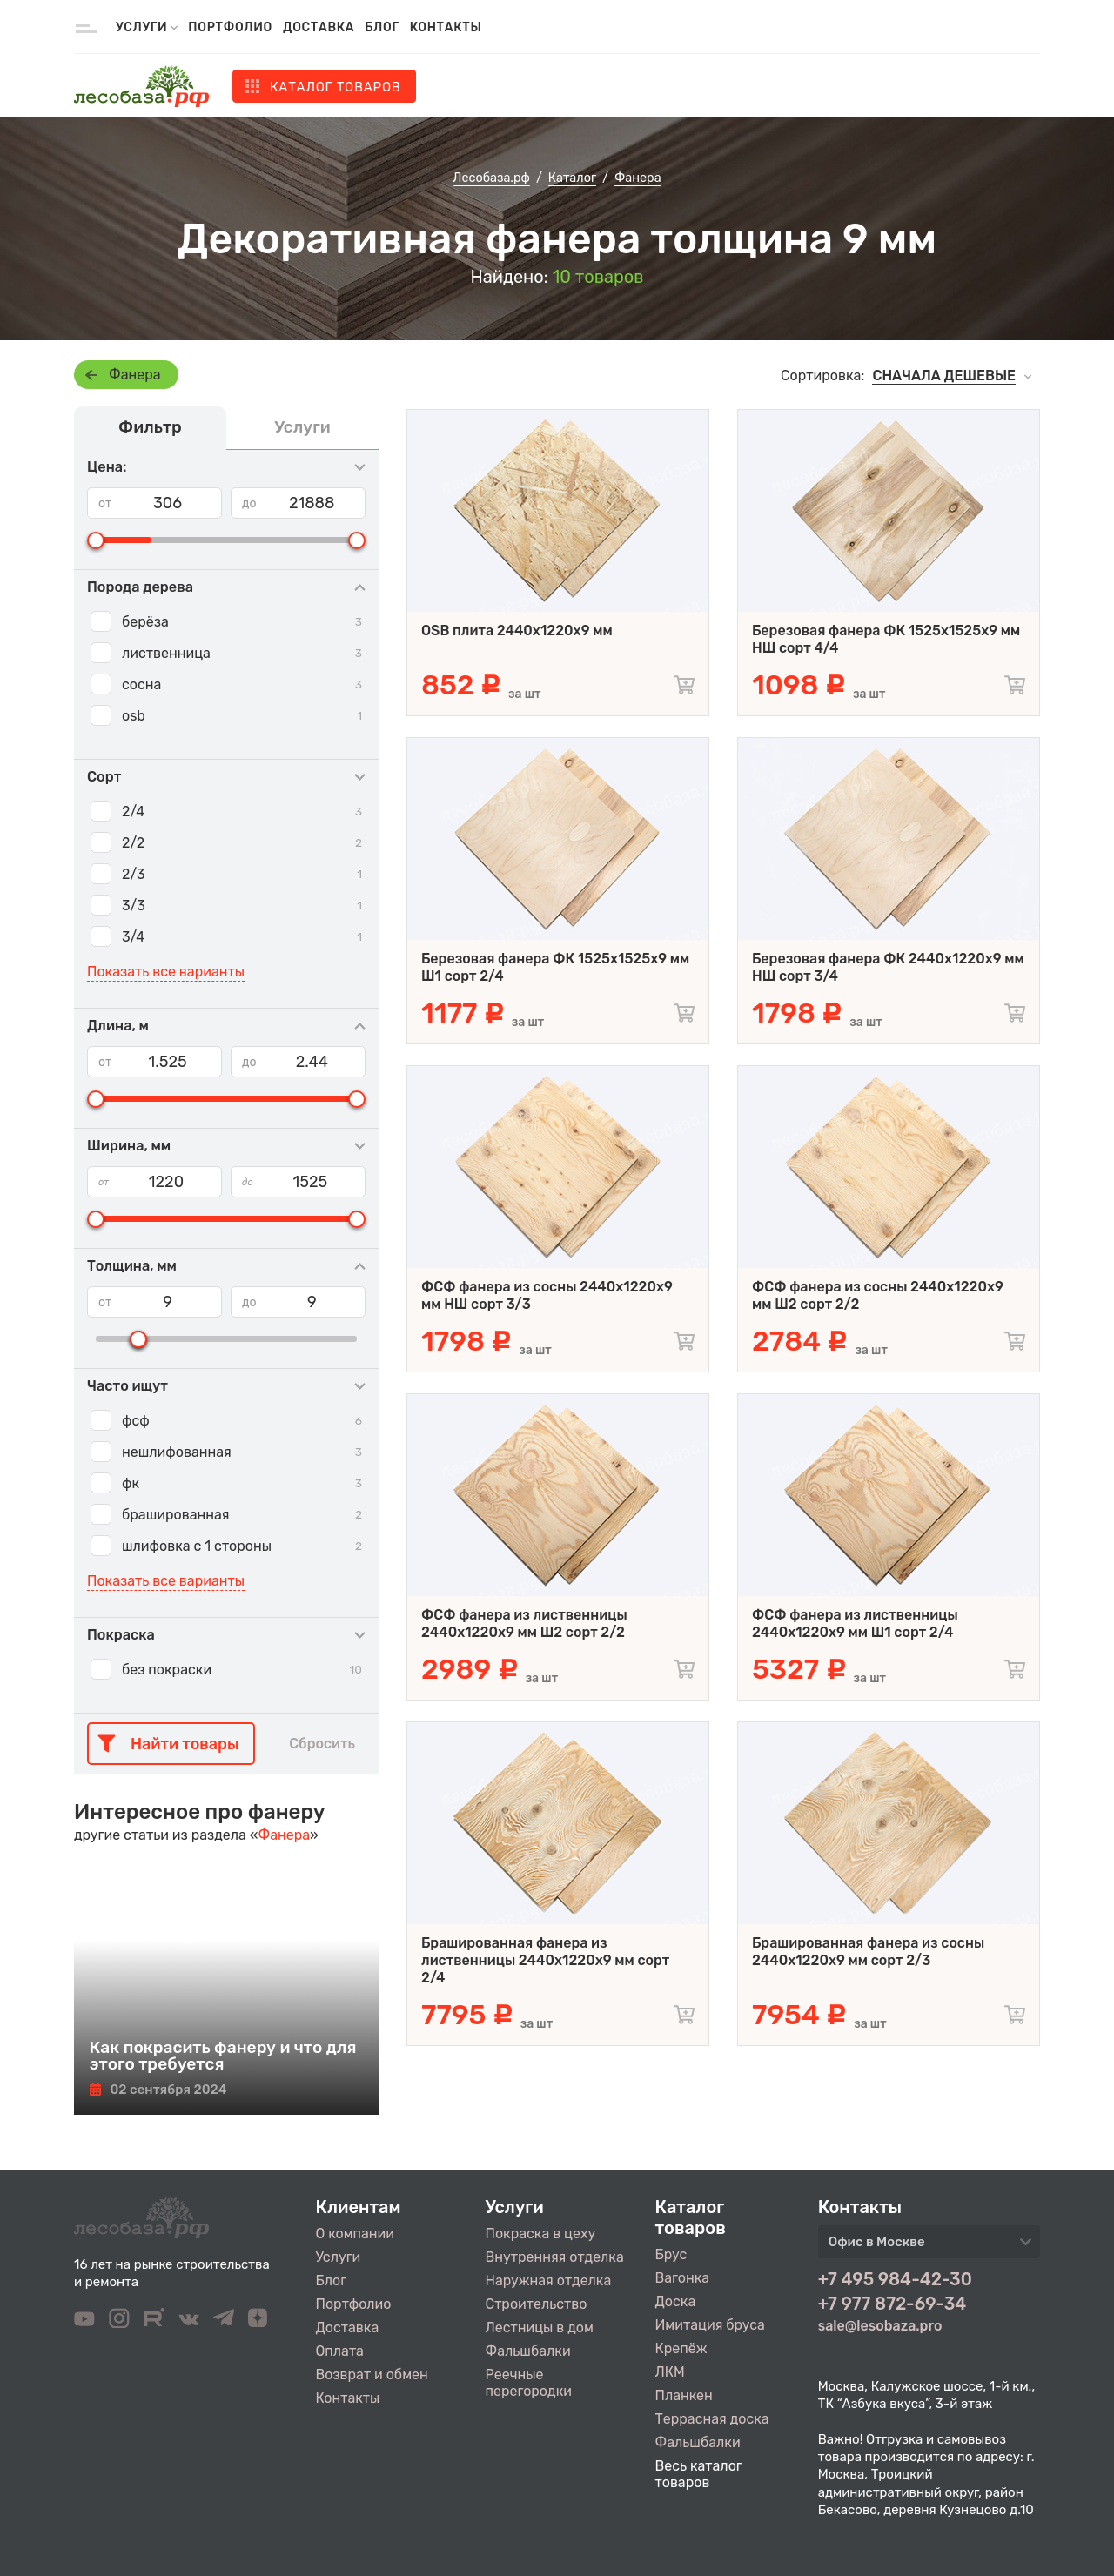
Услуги (338, 2257)
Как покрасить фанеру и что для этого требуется (223, 2055)
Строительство (536, 2304)
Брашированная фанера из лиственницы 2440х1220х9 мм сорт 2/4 (545, 1960)
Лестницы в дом (540, 2327)
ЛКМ (670, 2372)
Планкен (684, 2395)
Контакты (446, 27)
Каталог (335, 87)
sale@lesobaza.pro (880, 2326)
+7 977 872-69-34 (892, 2303)
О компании (355, 2233)
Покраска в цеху (541, 2233)
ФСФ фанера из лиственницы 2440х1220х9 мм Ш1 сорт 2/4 (855, 1623)
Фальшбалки (528, 2351)
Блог (382, 27)
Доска (675, 2301)
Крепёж (681, 2348)
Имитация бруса (710, 2325)
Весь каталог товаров (698, 2474)
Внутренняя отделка (555, 2257)
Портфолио (230, 27)
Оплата (340, 2351)
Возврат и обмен (372, 2374)
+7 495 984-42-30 (895, 2279)
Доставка (318, 27)
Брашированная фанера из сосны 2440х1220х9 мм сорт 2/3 (868, 1952)
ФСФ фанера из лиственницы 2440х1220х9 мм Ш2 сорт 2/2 (524, 1623)
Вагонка (682, 2278)
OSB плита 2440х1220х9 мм (517, 630)
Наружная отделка (549, 2280)
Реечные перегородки (529, 2382)
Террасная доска (712, 2419)
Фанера (135, 374)
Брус (671, 2254)
